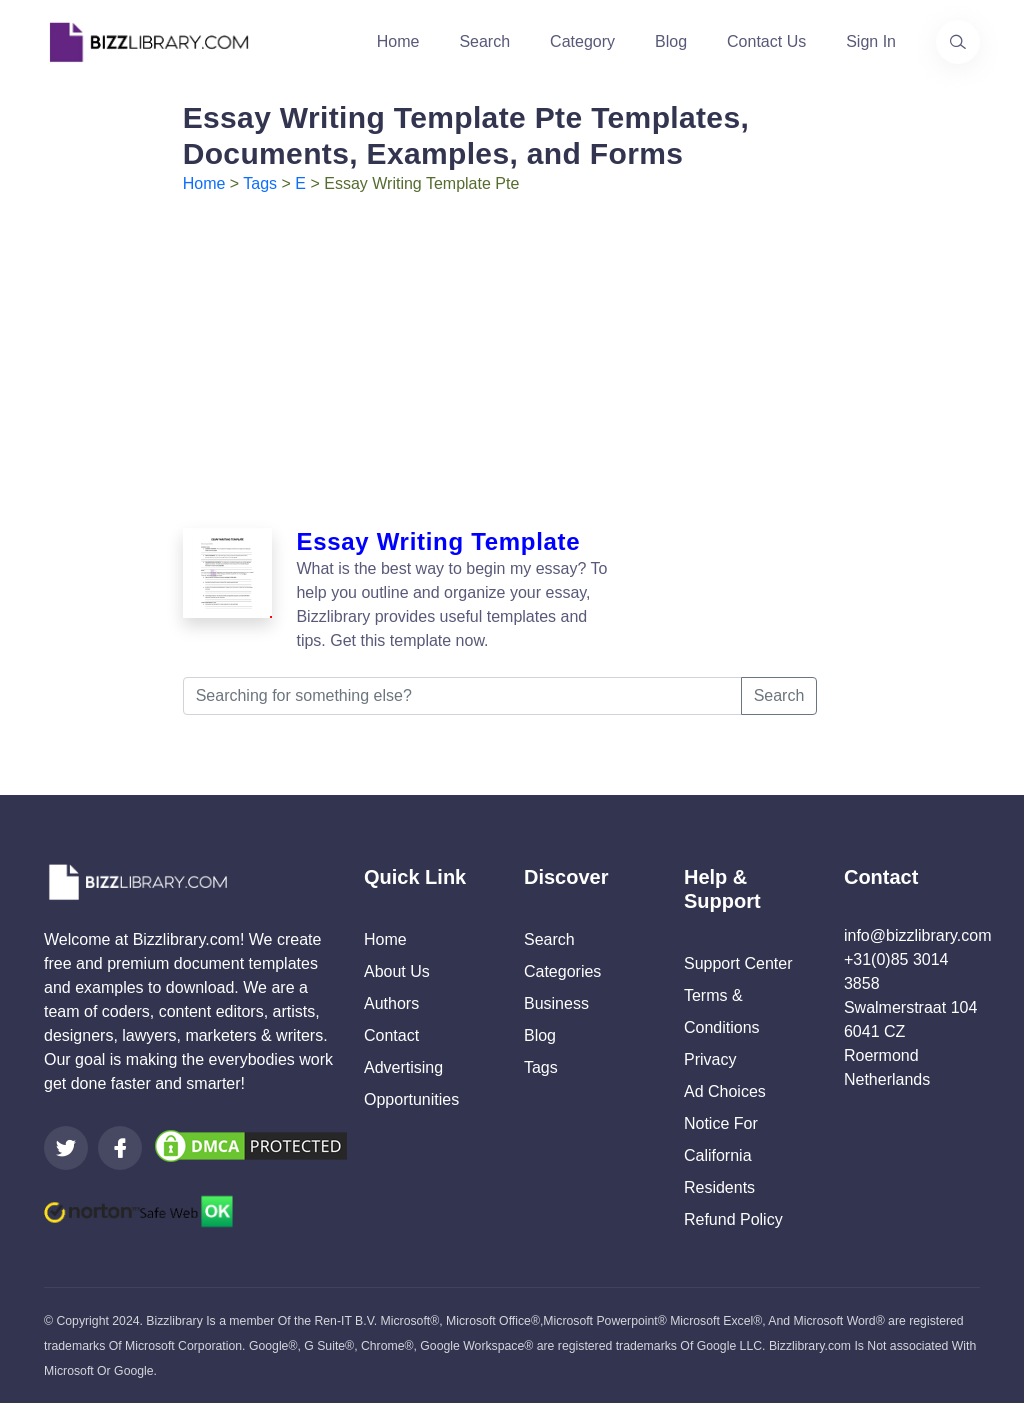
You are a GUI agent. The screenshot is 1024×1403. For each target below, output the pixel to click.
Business (556, 1003)
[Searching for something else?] (462, 696)
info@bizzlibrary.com (918, 935)
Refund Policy (733, 1219)
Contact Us (766, 41)
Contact (391, 1035)
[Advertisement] (512, 346)
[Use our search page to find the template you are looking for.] (958, 42)
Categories (562, 971)
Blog (671, 41)
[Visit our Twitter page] (66, 1148)
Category (582, 41)
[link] (66, 1148)
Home (398, 41)
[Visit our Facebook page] (120, 1148)
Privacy (710, 1059)
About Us (397, 971)
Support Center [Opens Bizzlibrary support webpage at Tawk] (738, 963)
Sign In (871, 41)
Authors (391, 1003)
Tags (260, 183)
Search (484, 41)
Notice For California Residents (721, 1155)
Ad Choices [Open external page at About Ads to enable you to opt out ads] (725, 1091)
